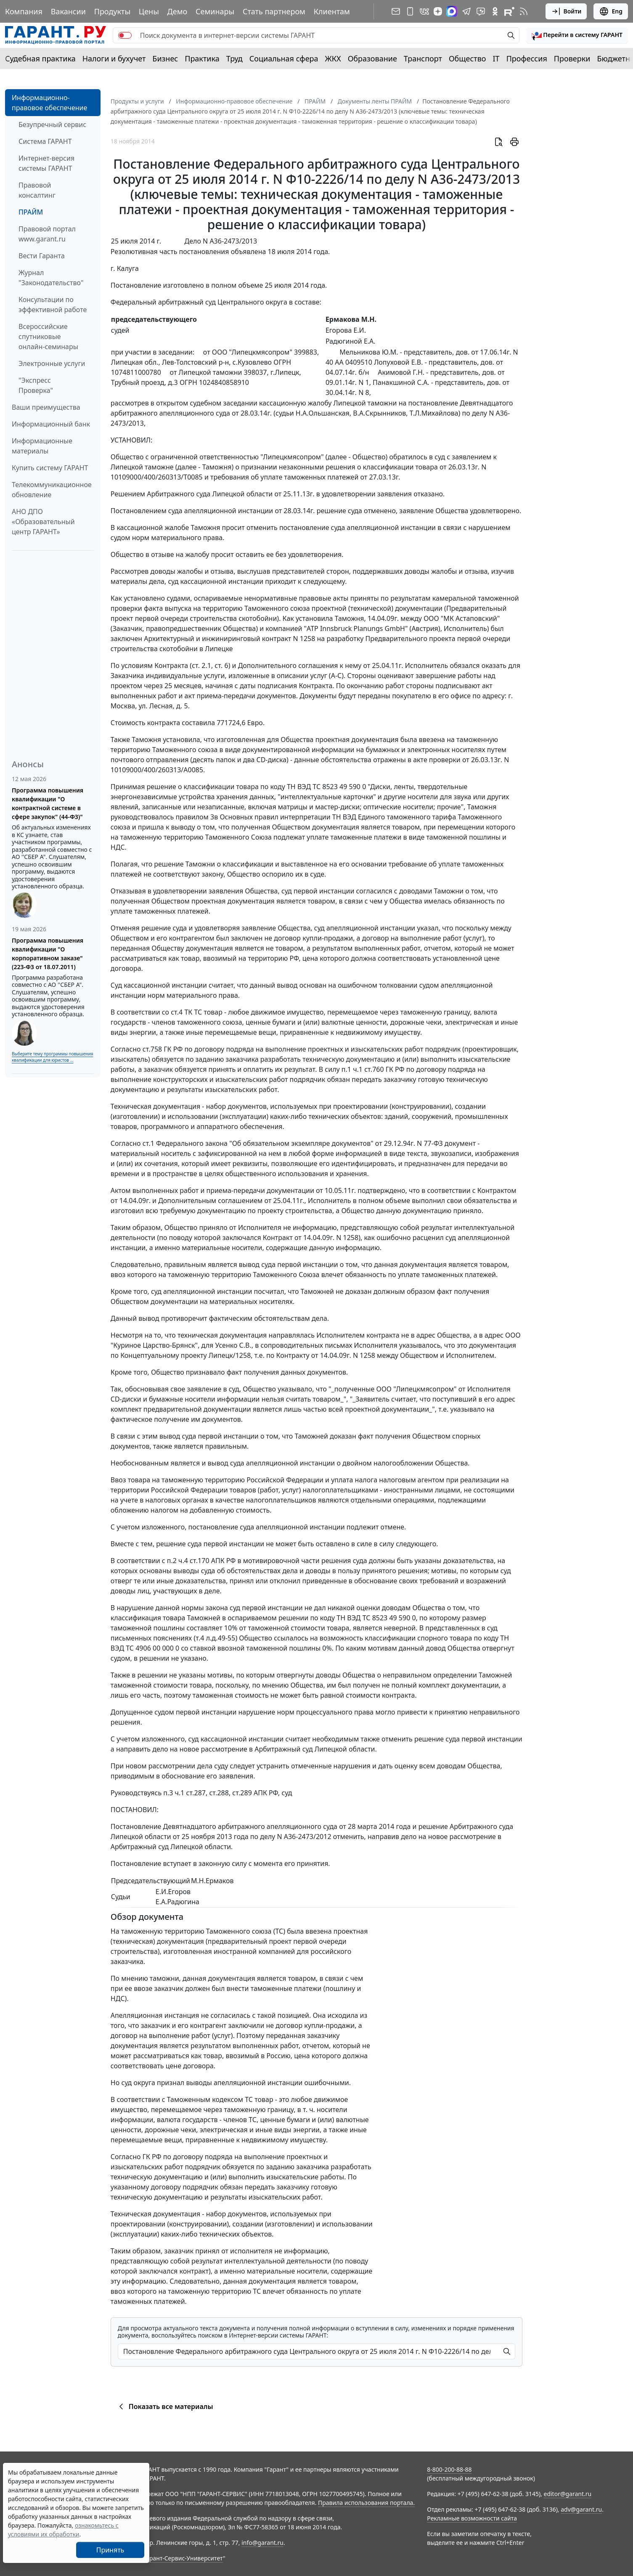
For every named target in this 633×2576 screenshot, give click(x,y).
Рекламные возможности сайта (472, 2518)
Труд (234, 58)
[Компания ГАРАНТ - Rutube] (509, 11)
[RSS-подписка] (524, 11)
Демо (177, 11)
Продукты (112, 11)
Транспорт (423, 58)
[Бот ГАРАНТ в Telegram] (481, 11)
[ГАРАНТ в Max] (451, 11)
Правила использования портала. (366, 2503)
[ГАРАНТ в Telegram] (466, 11)
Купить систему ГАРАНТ (50, 467)
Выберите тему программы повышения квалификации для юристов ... (52, 1057)
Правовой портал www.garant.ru (47, 234)
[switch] (125, 35)
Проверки (572, 58)
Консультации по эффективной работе (53, 304)
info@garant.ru (262, 2543)
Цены (149, 11)
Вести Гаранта (42, 255)
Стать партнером (274, 11)
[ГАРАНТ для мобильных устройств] (410, 11)
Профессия (526, 58)
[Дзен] (438, 11)
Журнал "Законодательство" (51, 277)
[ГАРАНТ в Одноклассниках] (495, 11)
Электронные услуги (52, 363)
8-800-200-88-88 (449, 2469)
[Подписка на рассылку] (396, 11)
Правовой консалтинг (37, 190)
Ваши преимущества (46, 407)
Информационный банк (51, 424)
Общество (467, 58)
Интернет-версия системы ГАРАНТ (46, 163)
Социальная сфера (283, 58)
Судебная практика (40, 58)
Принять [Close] (110, 2550)
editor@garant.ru (568, 2494)
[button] (577, 35)
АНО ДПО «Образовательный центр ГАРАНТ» (43, 521)
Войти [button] (566, 11)
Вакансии (68, 11)
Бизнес (165, 58)
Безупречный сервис (52, 124)
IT (496, 58)
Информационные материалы (42, 446)
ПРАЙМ (31, 212)
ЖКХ (333, 58)
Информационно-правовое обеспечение (49, 102)
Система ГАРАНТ (45, 141)
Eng (610, 11)
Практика (202, 58)
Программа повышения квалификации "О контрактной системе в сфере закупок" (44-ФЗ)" (47, 803)
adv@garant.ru (581, 2509)
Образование (372, 58)
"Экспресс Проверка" (36, 385)
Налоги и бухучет (114, 58)
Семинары (215, 11)
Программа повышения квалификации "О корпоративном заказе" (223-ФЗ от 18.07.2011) (47, 953)
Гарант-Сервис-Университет (183, 2558)
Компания (23, 11)
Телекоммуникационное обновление (52, 489)
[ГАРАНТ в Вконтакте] (424, 11)
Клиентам (332, 11)
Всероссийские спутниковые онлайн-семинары (48, 336)
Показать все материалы (164, 2406)
